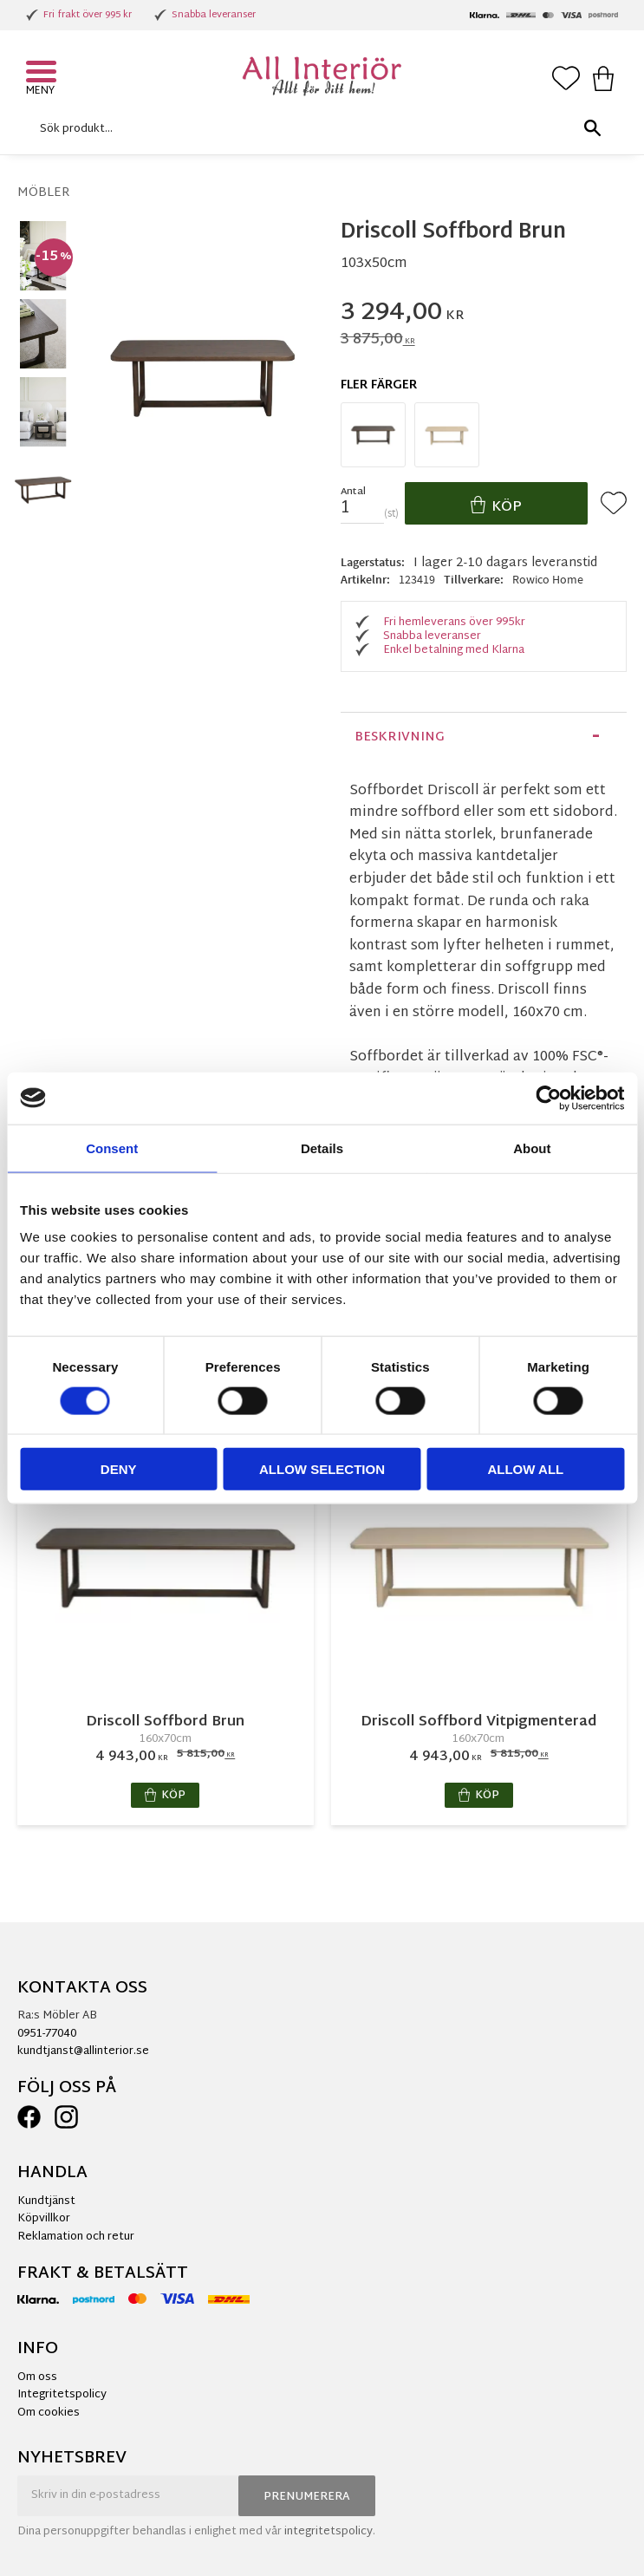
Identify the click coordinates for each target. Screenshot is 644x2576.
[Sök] (592, 129)
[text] (484, 314)
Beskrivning (400, 737)
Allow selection (322, 1469)
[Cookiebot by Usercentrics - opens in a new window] (548, 1098)
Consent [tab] (112, 1147)
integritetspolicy (328, 2531)
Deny (119, 1469)
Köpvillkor (43, 2218)
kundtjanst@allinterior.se (83, 2051)
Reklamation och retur (75, 2237)
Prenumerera (306, 2497)
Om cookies (48, 2413)
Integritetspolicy (62, 2394)
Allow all (525, 1469)
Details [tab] (322, 1147)
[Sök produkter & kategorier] (317, 129)
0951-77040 (46, 2034)
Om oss (37, 2377)
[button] (43, 73)
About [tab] (531, 1147)
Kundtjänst (46, 2201)
